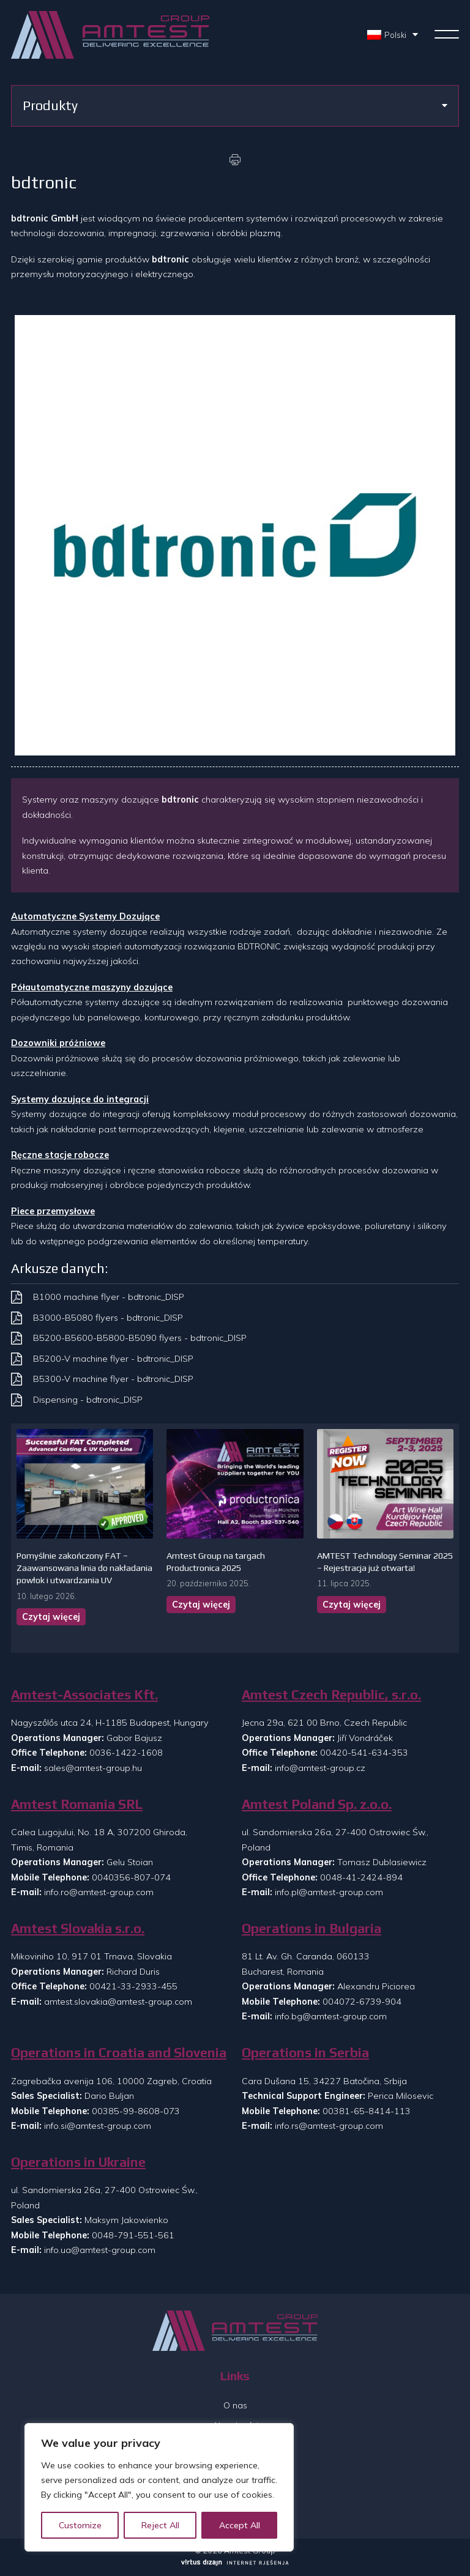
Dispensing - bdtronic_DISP (88, 1399)
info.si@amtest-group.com (97, 2125)
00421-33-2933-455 (133, 1986)
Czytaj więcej (51, 1616)
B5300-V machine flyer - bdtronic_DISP (113, 1378)
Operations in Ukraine (78, 2162)
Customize (80, 2525)
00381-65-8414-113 (367, 2111)
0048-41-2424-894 (361, 1877)
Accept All (239, 2525)
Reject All (160, 2525)
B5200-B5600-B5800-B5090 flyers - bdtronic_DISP (140, 1337)
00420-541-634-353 (364, 1752)
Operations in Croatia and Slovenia (118, 2052)
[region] (159, 2487)
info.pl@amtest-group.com (329, 1892)
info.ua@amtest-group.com (99, 2249)
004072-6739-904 (362, 2001)
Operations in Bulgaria (311, 1928)
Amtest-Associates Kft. (84, 1694)
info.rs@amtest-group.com (329, 2125)
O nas (235, 2405)
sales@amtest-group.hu (93, 1767)
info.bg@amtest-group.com (331, 2016)
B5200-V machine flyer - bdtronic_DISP (113, 1358)
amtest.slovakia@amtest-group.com (118, 2001)
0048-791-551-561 (133, 2235)
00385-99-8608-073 (136, 2111)
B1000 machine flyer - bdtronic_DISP (108, 1296)
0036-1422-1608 (126, 1752)
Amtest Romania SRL (77, 1804)
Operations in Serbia (305, 2052)
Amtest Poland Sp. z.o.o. (317, 1804)
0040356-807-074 (131, 1877)
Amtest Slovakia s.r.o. (77, 1928)
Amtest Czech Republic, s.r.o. (331, 1694)
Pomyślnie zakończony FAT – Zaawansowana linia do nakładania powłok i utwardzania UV (84, 1568)
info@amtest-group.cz (320, 1767)
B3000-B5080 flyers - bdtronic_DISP (108, 1317)
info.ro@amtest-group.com (99, 1892)
